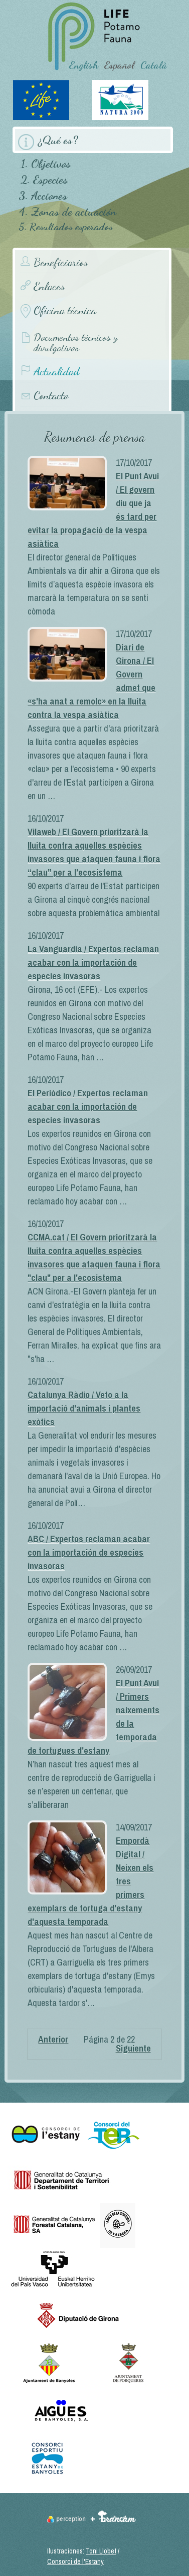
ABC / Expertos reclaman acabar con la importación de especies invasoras (89, 1552)
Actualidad (56, 371)
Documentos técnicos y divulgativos (76, 343)
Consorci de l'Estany (75, 2561)
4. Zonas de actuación (67, 211)
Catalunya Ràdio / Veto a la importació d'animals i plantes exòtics (84, 1408)
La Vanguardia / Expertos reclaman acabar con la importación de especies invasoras (93, 962)
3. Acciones (43, 195)
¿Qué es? (58, 140)
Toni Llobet (101, 2550)
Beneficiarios (61, 262)
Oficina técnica (65, 310)
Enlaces (49, 286)
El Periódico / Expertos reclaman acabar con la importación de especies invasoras (88, 1106)
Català (153, 65)
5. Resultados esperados (66, 227)
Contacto (51, 395)
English (83, 65)
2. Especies (44, 179)
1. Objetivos (46, 163)
